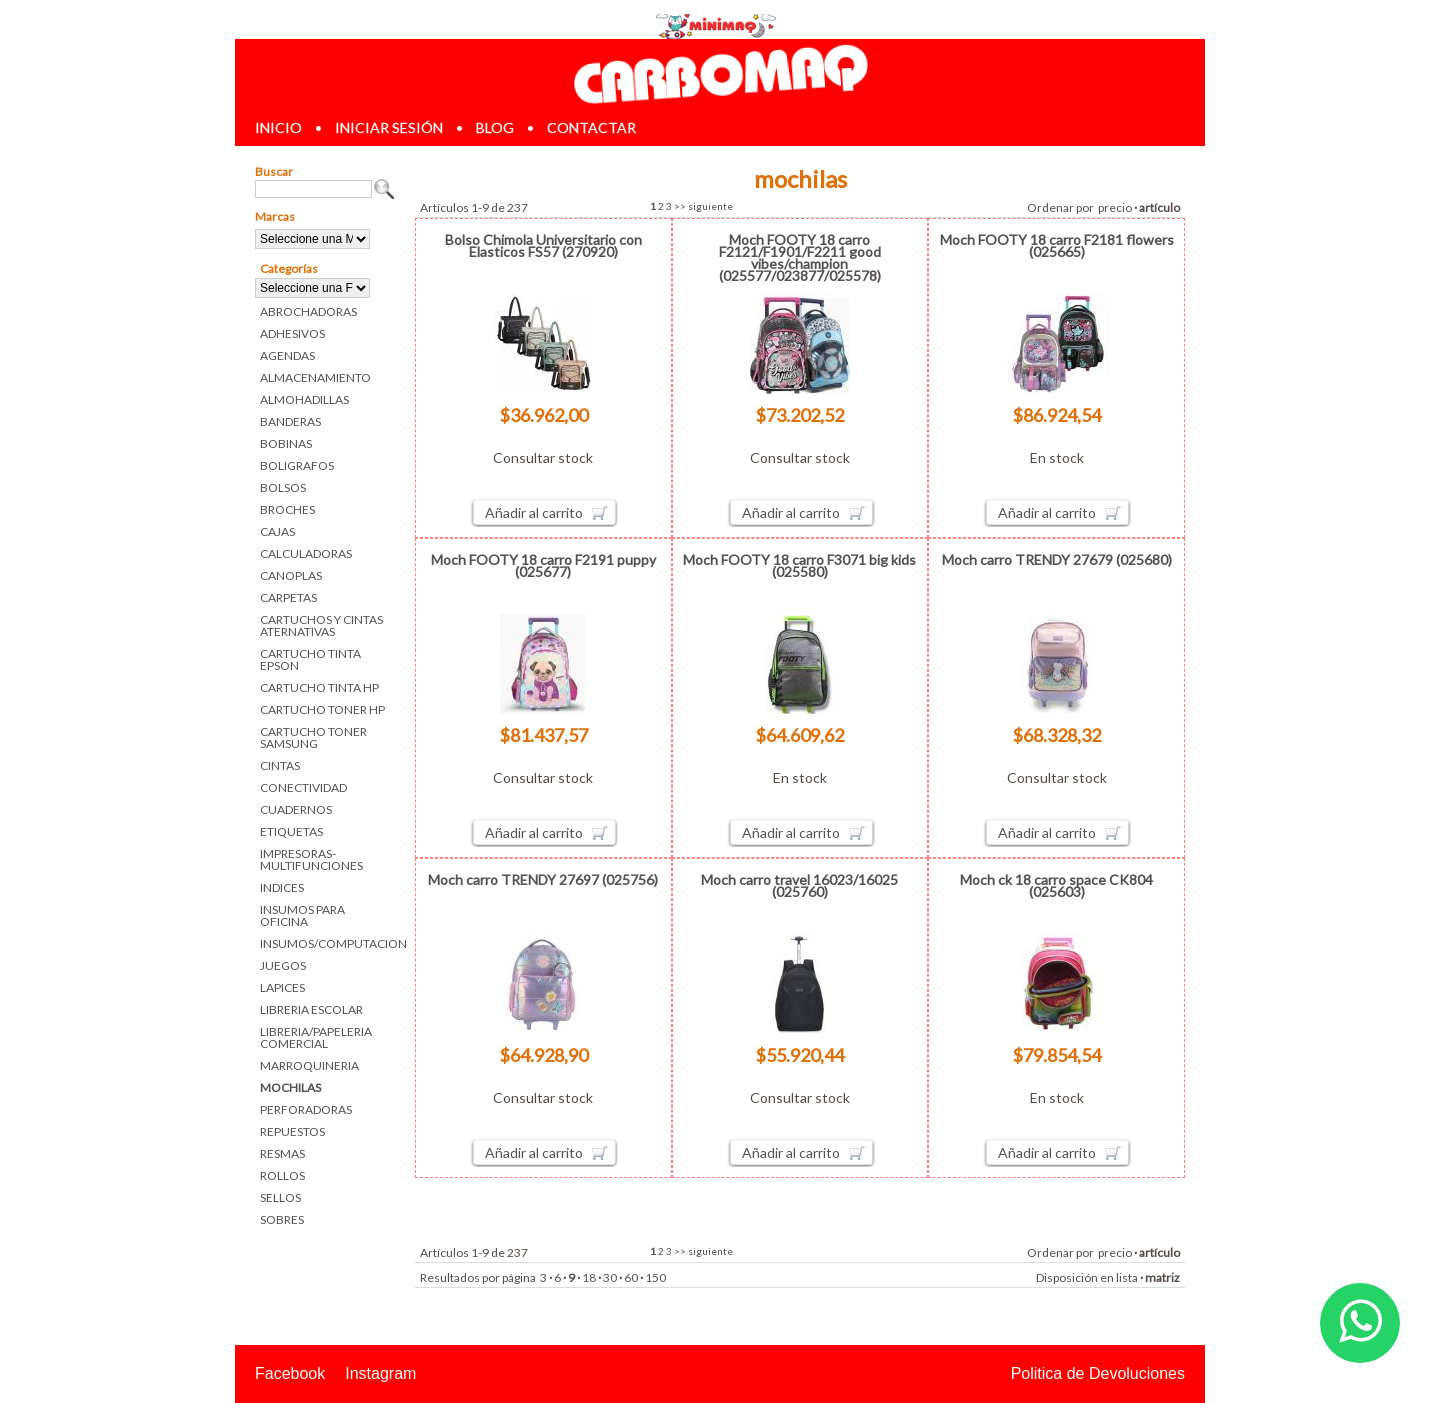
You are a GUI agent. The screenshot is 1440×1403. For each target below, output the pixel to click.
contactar (591, 127)
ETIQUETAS (291, 831)
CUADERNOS (296, 809)
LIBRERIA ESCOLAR (311, 1009)
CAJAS (277, 531)
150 (655, 1277)
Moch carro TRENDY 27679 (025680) (1057, 559)
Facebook (290, 1373)
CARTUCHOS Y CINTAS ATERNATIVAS (321, 625)
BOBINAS (286, 443)
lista (1127, 1277)
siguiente (710, 206)
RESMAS (282, 1153)
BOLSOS (283, 487)
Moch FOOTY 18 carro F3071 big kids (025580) (799, 565)
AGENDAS (287, 355)
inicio (278, 127)
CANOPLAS (291, 575)
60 (631, 1277)
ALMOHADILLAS (304, 399)
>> (680, 206)
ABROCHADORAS (308, 311)
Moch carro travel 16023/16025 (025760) (799, 885)
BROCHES (287, 509)
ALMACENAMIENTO (315, 377)
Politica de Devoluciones (1098, 1373)
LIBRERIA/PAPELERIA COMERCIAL (316, 1037)
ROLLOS (282, 1175)
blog (495, 127)
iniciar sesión (389, 127)
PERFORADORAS (306, 1109)
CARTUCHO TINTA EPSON (310, 659)
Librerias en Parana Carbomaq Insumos (720, 73)
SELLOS (280, 1197)
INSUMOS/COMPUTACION (327, 943)
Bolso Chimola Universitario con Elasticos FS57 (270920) (543, 245)
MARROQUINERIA (309, 1065)
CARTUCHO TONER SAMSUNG (313, 737)
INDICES (282, 887)
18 (589, 1277)
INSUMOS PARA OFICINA (302, 915)
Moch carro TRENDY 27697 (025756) (543, 879)
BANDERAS (290, 421)
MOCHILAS (290, 1087)
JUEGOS (283, 965)
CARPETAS (288, 597)
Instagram (380, 1373)
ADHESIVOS (292, 333)
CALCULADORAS (306, 553)
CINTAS (280, 765)
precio (1115, 207)
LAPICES (282, 987)
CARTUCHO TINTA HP (319, 687)
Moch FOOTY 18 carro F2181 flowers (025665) (1057, 245)
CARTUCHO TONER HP (322, 709)
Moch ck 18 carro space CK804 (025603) (1056, 885)
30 (610, 1277)
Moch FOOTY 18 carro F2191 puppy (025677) (543, 565)
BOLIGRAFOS (297, 465)
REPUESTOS (292, 1131)
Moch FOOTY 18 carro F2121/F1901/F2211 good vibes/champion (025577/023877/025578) (800, 257)
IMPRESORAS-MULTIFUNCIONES (311, 859)
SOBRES (282, 1219)
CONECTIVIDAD (303, 787)
